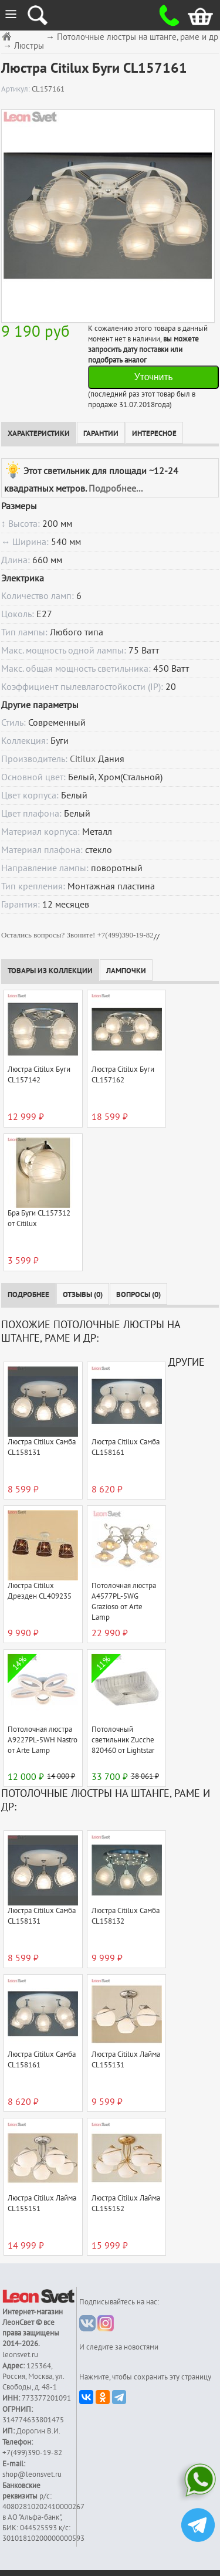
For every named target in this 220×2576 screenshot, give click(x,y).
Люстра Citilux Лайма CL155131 (126, 2060)
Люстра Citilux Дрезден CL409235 (40, 1591)
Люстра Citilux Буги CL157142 (39, 1075)
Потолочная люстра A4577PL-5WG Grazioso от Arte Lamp (124, 1601)
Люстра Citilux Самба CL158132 (126, 1916)
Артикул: (16, 89)
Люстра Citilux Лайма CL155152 (126, 2203)
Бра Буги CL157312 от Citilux (39, 1218)
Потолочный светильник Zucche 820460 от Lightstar (123, 1740)
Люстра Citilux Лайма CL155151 (42, 2203)
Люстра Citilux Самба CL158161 (126, 1447)
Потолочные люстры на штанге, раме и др (137, 37)
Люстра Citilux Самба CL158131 (42, 1447)
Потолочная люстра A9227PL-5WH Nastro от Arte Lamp (42, 1740)
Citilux (83, 759)
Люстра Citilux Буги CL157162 (123, 1075)
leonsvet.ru (20, 2355)
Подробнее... (116, 488)
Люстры (29, 46)
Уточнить (153, 377)
